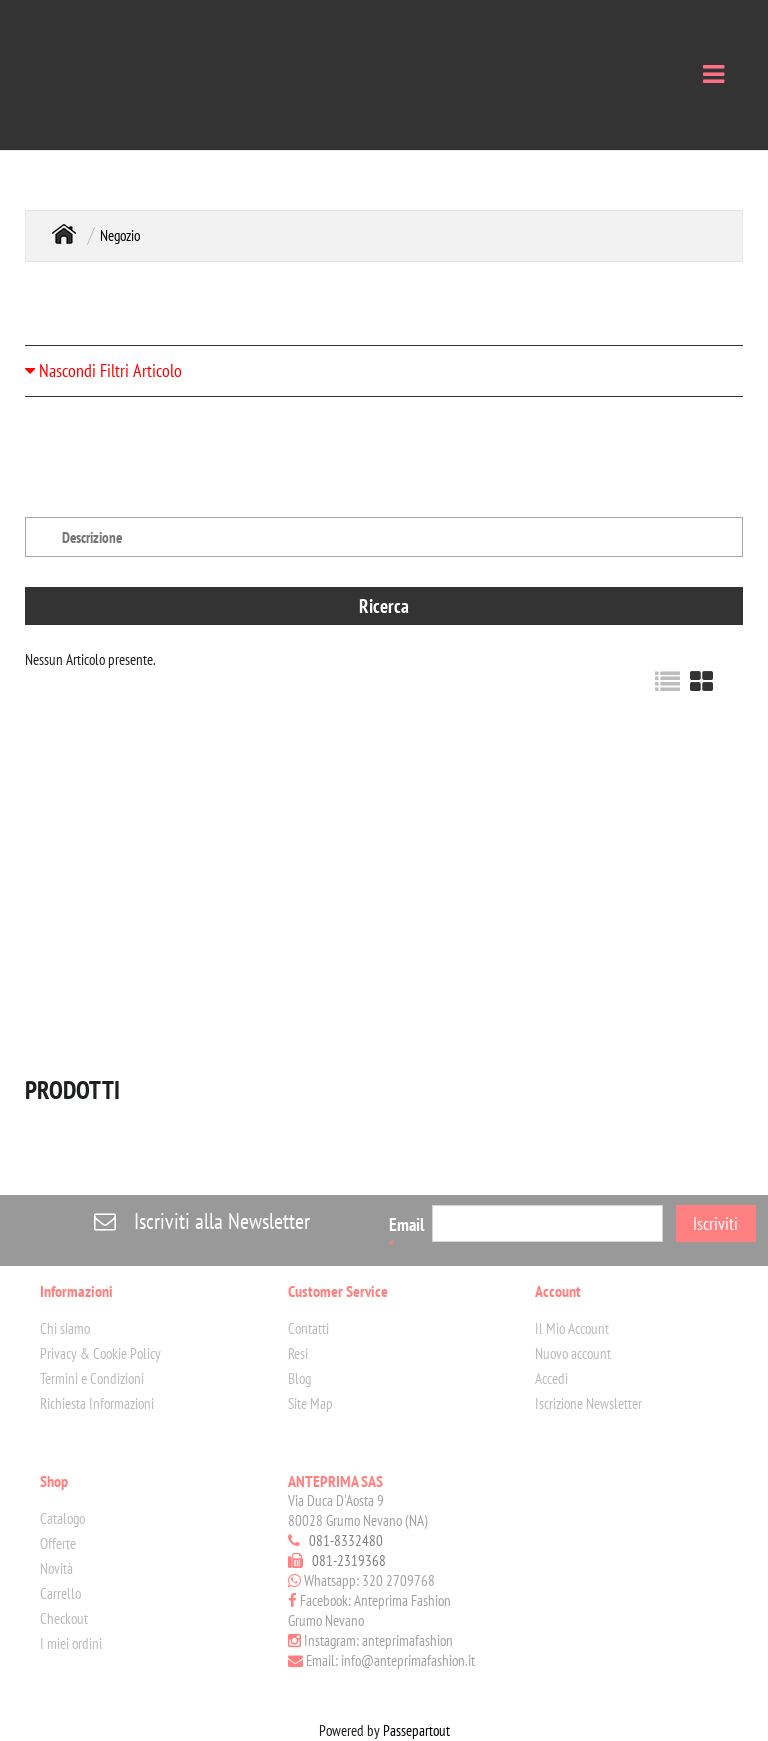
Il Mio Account (572, 1328)
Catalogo (62, 1518)
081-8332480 (346, 1540)
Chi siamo (65, 1328)
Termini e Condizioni (92, 1378)
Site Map (310, 1403)
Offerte (58, 1543)
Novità (56, 1568)
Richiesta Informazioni (97, 1403)
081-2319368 (349, 1560)
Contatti (308, 1328)
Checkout (64, 1618)
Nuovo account (573, 1353)
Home (64, 233)
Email (406, 1234)
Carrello (60, 1593)
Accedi (551, 1378)
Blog (299, 1378)
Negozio (120, 235)
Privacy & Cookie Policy (100, 1353)
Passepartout (416, 1730)
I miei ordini (71, 1643)
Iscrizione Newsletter (588, 1403)
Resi (298, 1353)
